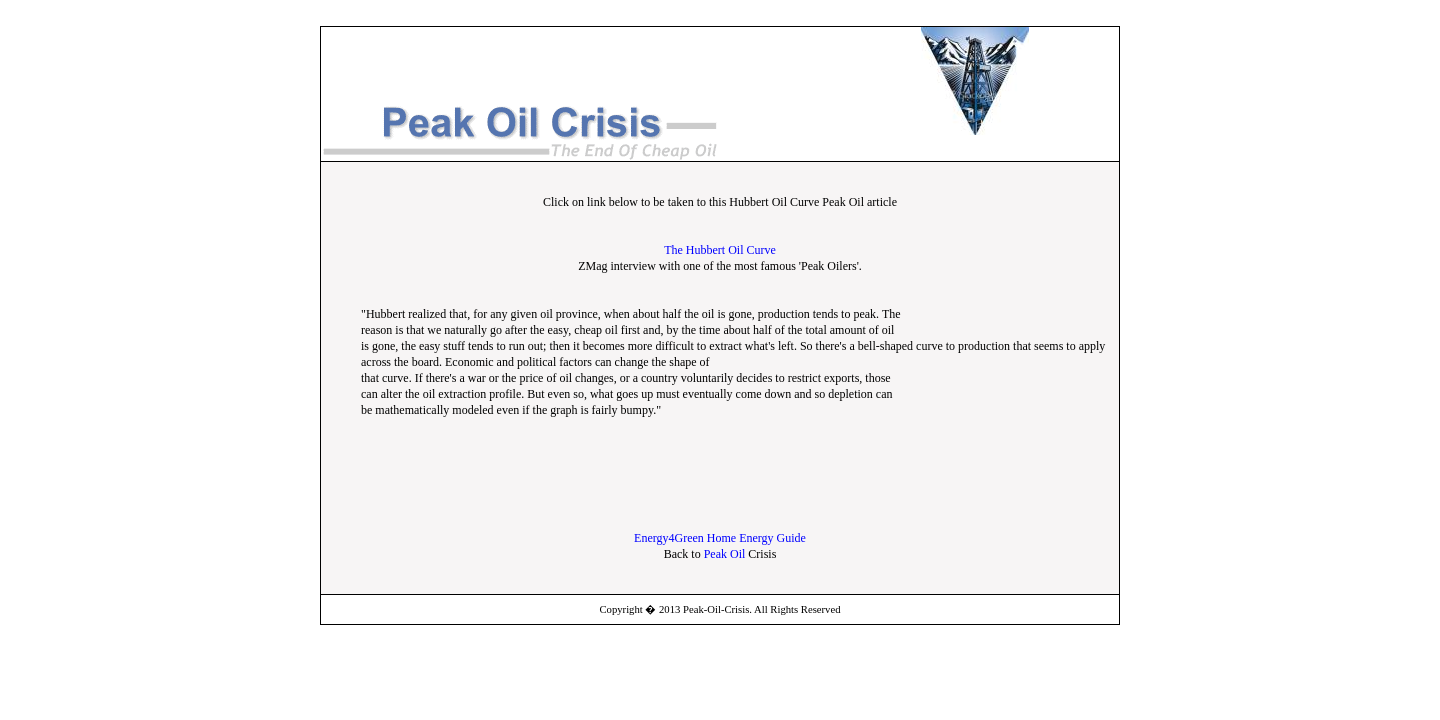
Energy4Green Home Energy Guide (720, 538)
